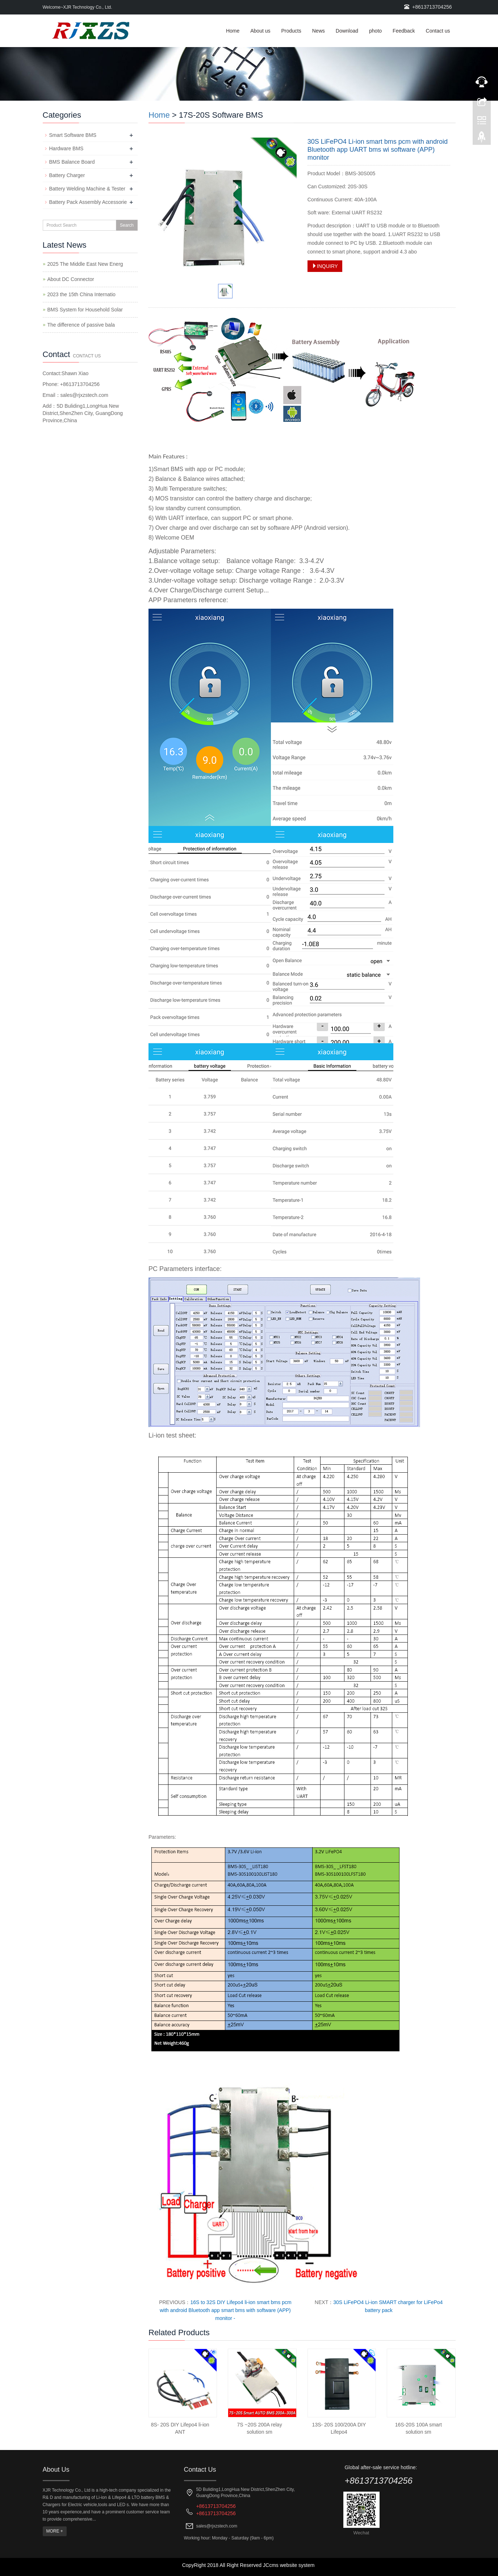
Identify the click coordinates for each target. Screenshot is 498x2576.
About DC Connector (70, 279)
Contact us (438, 31)
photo (375, 31)
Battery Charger (67, 175)
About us (260, 31)
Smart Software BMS (73, 135)
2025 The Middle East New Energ (85, 264)
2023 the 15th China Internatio (81, 294)
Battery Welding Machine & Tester (87, 189)
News (318, 31)
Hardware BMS (66, 148)
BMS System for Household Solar (85, 309)
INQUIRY (325, 266)
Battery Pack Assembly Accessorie (88, 202)
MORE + (54, 2531)
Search (127, 225)
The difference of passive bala (81, 325)
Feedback (404, 31)
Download (347, 31)
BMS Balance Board (72, 162)
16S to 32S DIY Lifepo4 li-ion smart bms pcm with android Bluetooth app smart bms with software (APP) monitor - (226, 2310)
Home (232, 31)
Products (291, 31)
